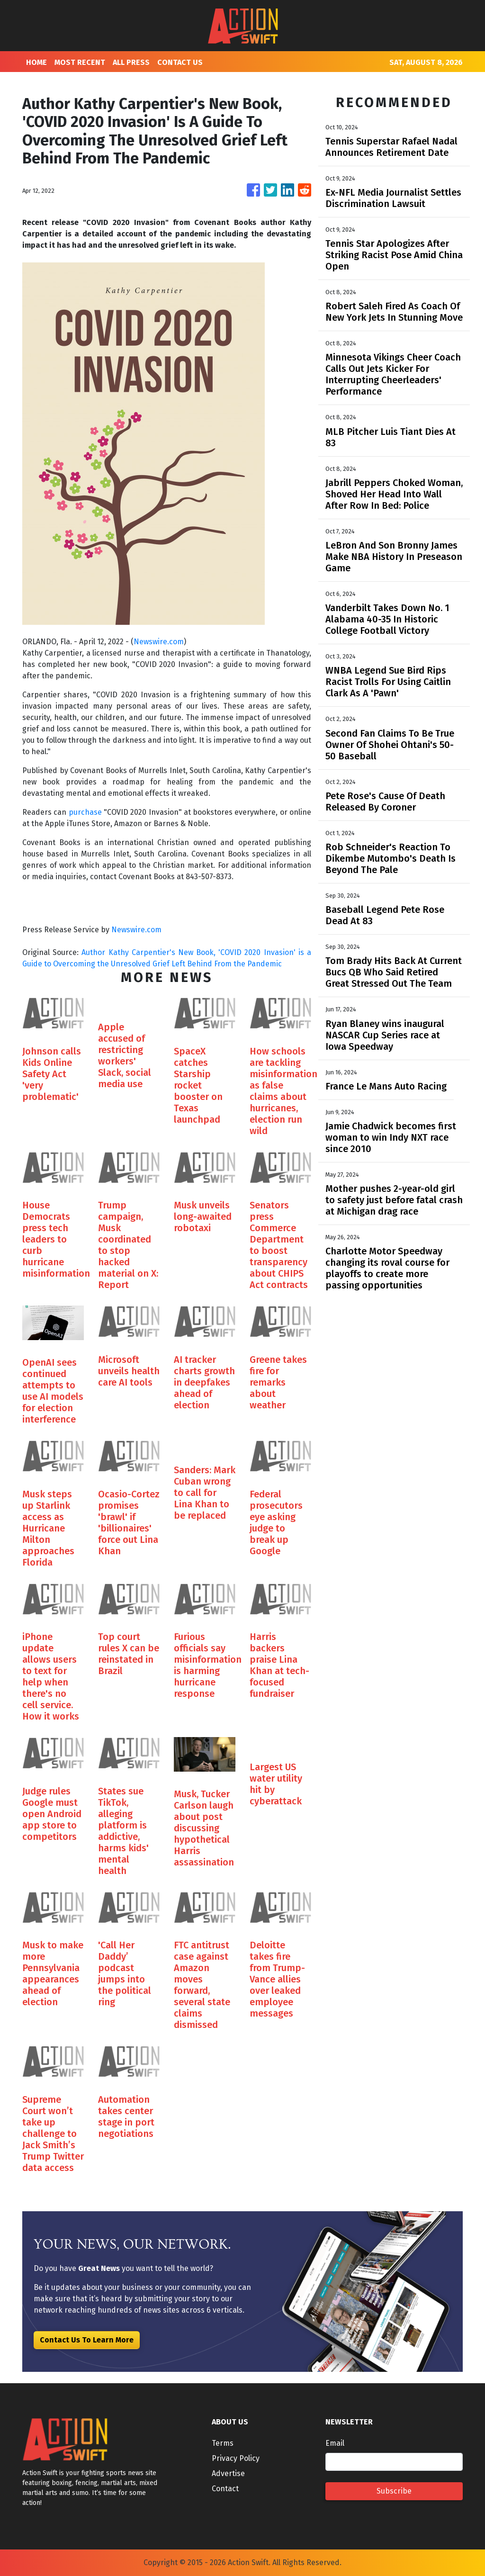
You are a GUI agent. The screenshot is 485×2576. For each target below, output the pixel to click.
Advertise (228, 2473)
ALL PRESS (131, 62)
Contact (225, 2488)
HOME (36, 62)
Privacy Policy (236, 2458)
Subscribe (394, 2490)
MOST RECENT (79, 62)
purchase (85, 812)
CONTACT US (180, 62)
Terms (223, 2443)
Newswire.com (159, 641)
